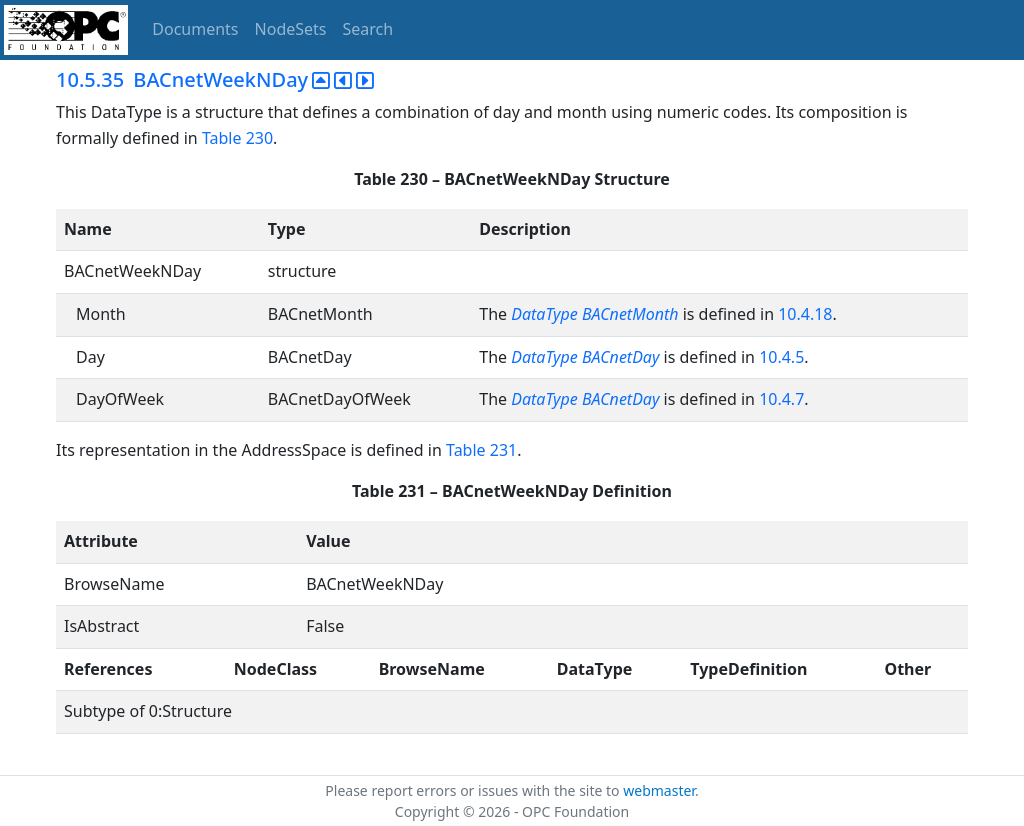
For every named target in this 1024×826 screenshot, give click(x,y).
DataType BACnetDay (585, 357)
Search (368, 29)
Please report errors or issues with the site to (474, 790)
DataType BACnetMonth (594, 314)
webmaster (659, 790)
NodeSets (291, 29)
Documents (195, 29)
